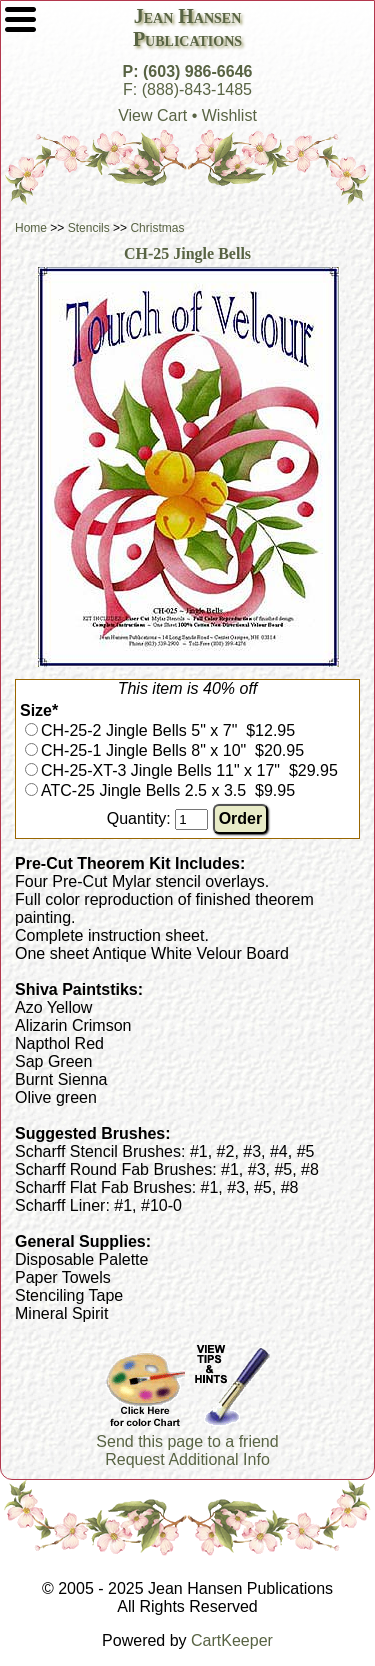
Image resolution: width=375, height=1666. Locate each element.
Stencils (89, 228)
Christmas (157, 228)
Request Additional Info (187, 1459)
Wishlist (229, 115)
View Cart (152, 115)
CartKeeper (232, 1640)
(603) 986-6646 (197, 71)
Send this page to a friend (187, 1441)
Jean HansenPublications (187, 27)
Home (31, 228)
